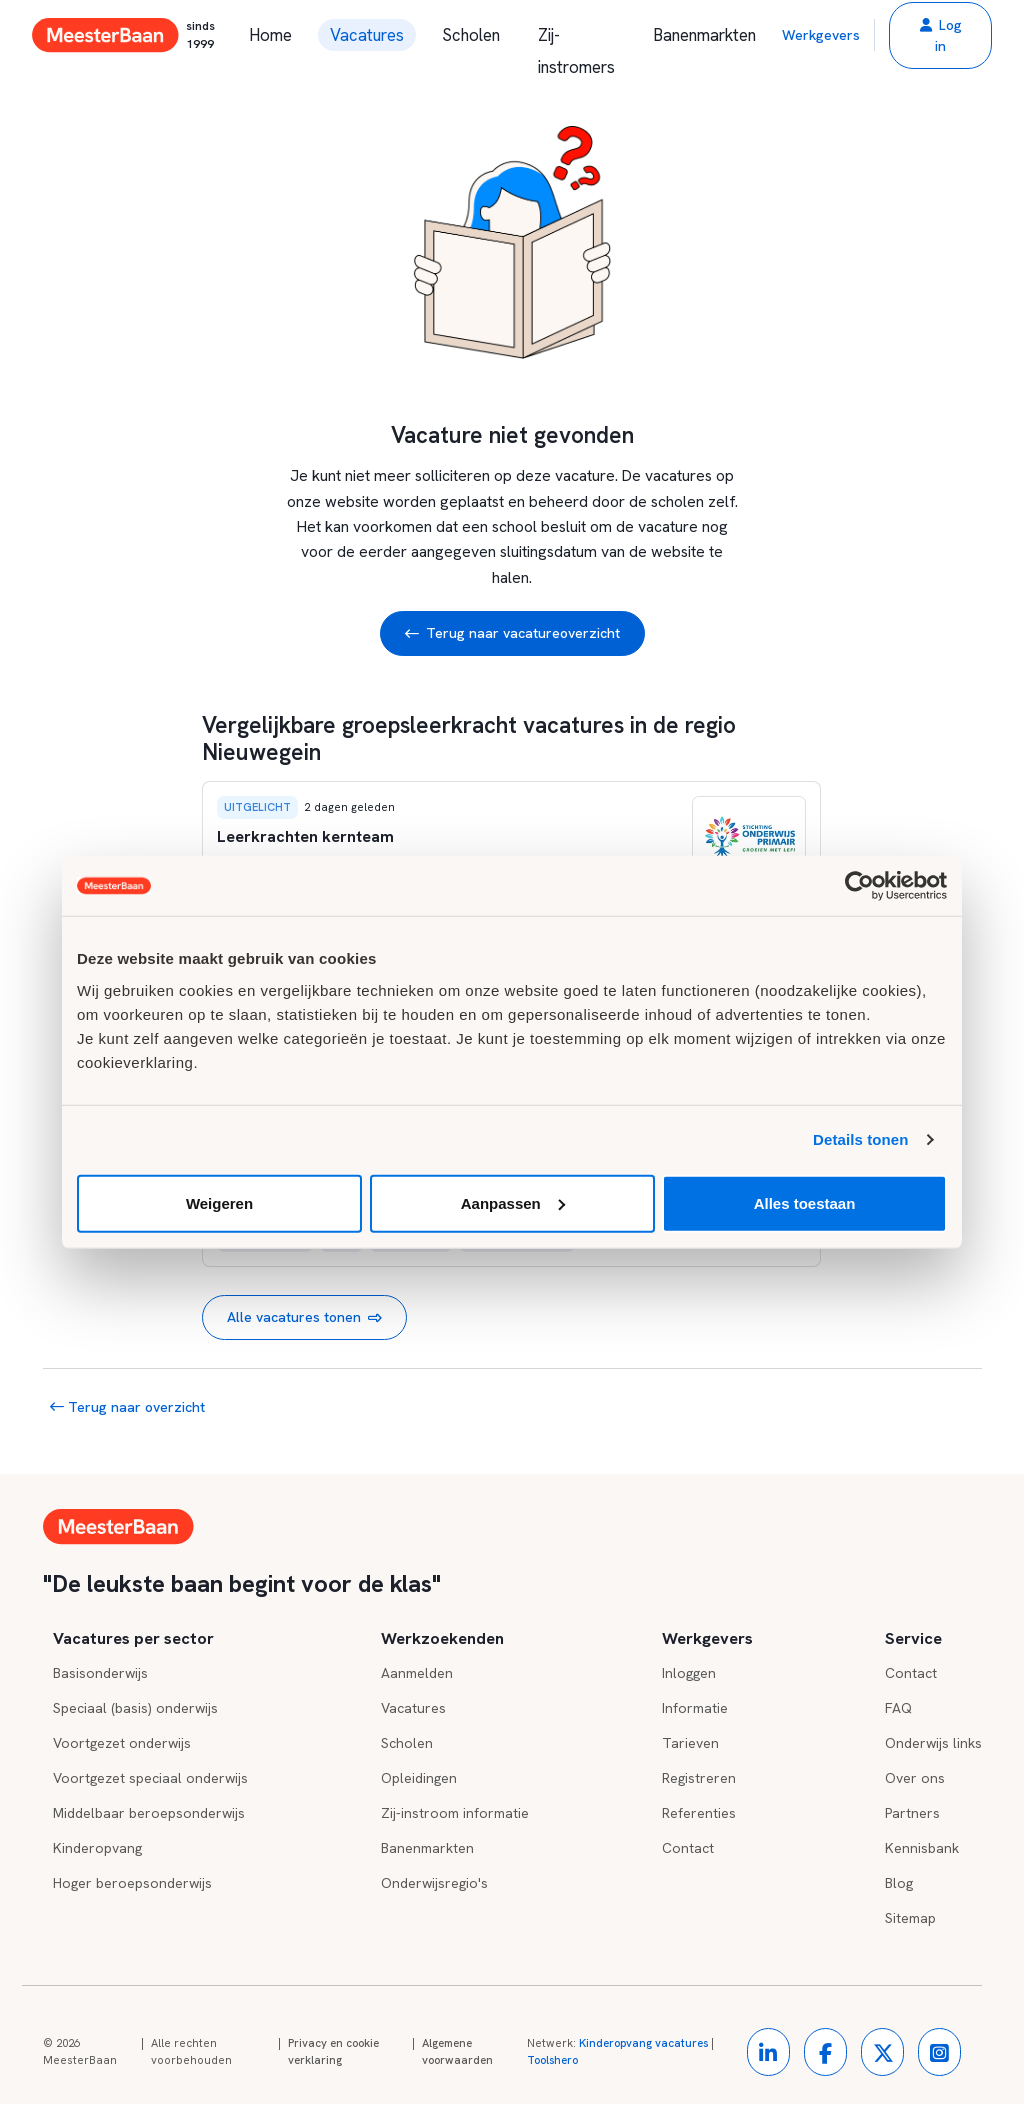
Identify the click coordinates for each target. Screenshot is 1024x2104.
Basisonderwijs (100, 1673)
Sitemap (910, 1918)
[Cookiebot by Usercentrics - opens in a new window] (859, 886)
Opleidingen (419, 1778)
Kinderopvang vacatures (643, 2043)
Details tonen (860, 1139)
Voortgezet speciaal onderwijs (150, 1778)
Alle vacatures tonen (304, 1317)
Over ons (915, 1778)
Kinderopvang (97, 1848)
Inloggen (689, 1673)
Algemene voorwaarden (457, 2052)
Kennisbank (922, 1848)
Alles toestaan (805, 1202)
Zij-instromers (576, 37)
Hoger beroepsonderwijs (132, 1883)
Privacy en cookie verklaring (333, 2052)
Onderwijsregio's (434, 1883)
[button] (940, 35)
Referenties (699, 1813)
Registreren (699, 1778)
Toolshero (552, 2060)
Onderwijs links (933, 1743)
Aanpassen (513, 1202)
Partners (912, 1813)
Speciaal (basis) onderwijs (135, 1708)
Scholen (471, 35)
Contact (688, 1848)
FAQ (898, 1708)
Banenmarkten (704, 35)
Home (270, 35)
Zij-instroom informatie (455, 1813)
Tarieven (690, 1743)
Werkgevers (821, 35)
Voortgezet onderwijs (122, 1743)
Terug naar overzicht (127, 1407)
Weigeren (219, 1202)
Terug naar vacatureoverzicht (512, 633)
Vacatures (367, 35)
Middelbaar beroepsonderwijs (149, 1813)
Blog (899, 1883)
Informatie (695, 1708)
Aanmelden (417, 1673)
